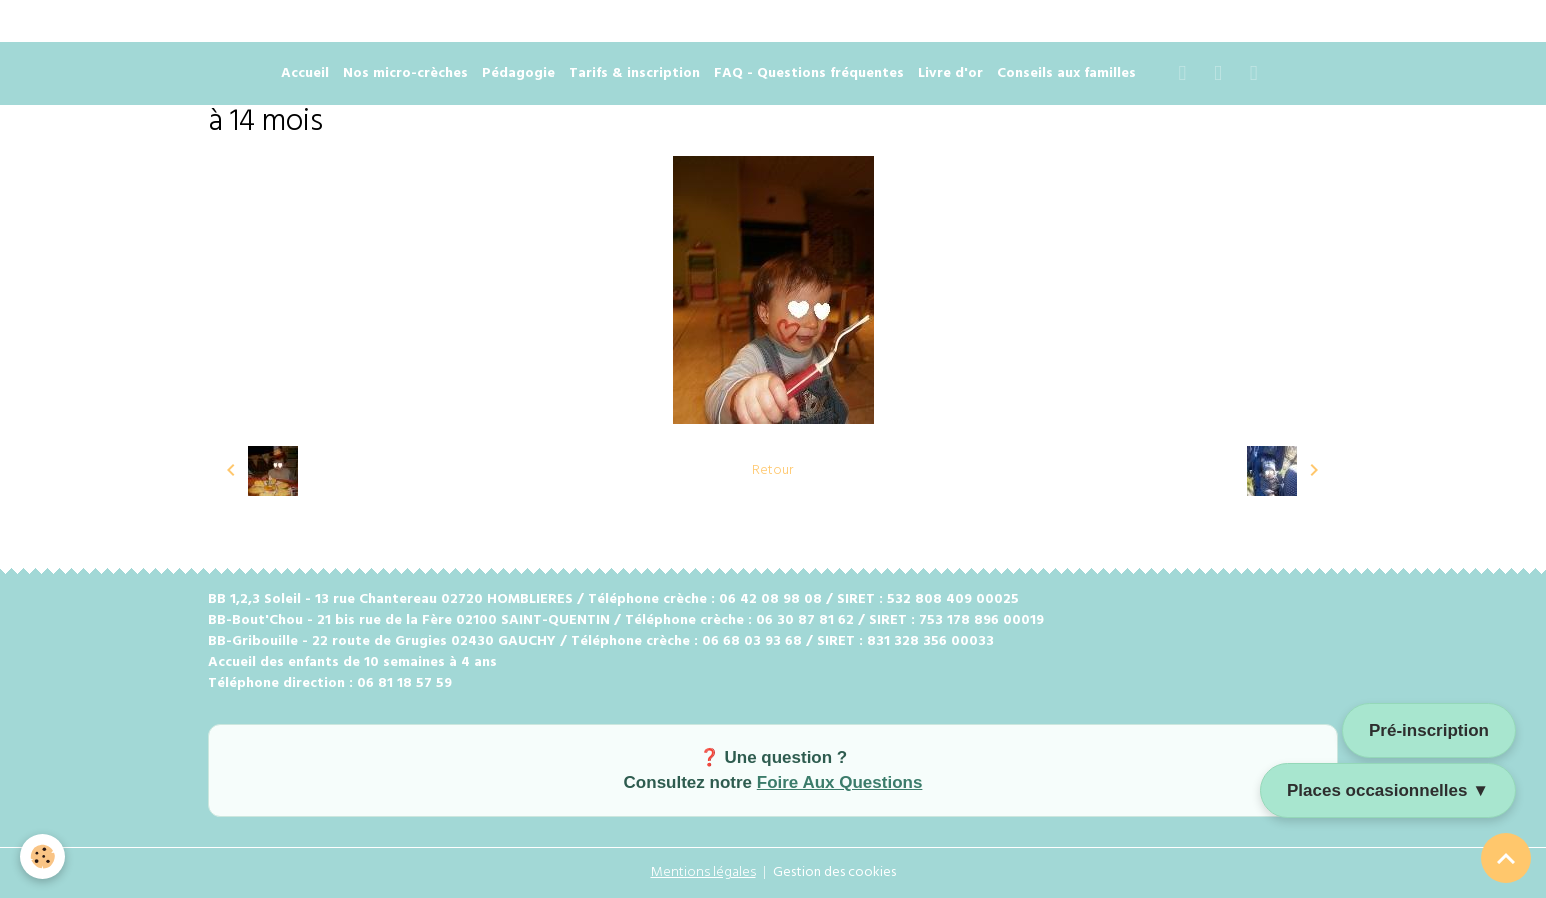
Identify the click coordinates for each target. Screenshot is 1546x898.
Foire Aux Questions (840, 782)
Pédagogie (518, 73)
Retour (772, 470)
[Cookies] (42, 856)
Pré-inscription (1429, 730)
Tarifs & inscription (634, 73)
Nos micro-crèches (405, 73)
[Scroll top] (1506, 858)
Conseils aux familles (1066, 73)
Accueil (305, 73)
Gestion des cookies (834, 872)
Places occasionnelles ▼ (1388, 790)
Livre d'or (950, 73)
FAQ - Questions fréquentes (809, 73)
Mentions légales (703, 872)
